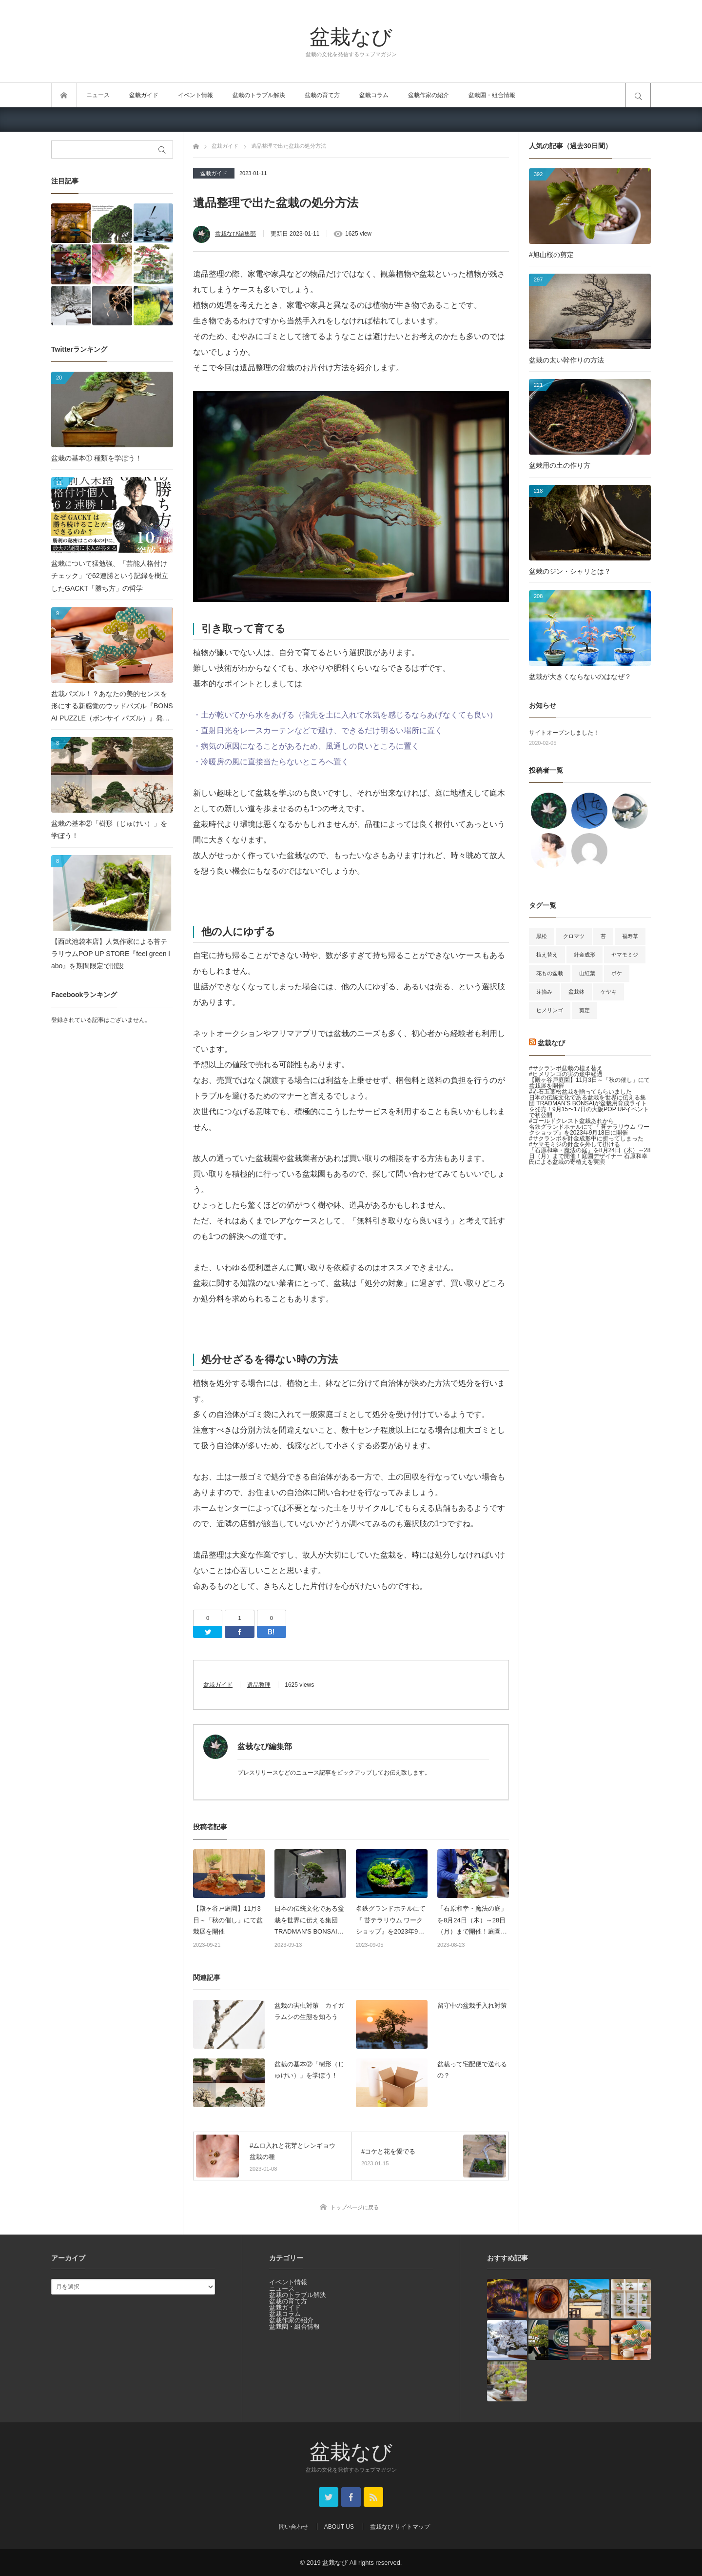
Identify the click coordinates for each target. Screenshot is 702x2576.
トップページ (64, 95)
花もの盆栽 (549, 973)
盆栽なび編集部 (235, 233)
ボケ (616, 973)
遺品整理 (259, 1684)
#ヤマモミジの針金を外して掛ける (574, 1144)
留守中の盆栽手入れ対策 (472, 2005)
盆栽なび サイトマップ (400, 2526)
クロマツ (574, 936)
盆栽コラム (374, 95)
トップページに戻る (355, 2207)
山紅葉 (587, 973)
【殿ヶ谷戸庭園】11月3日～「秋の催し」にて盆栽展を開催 (228, 1920)
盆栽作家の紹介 (428, 95)
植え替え (547, 955)
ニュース (98, 95)
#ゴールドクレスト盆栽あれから (571, 1121)
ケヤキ (609, 992)
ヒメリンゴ (549, 1010)
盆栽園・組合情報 (491, 95)
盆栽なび (351, 36)
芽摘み (544, 992)
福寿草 (630, 936)
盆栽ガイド (143, 95)
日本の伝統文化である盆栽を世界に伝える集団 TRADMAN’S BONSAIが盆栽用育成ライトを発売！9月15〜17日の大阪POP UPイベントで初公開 (309, 1921)
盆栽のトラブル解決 (259, 95)
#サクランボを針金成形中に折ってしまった (586, 1138)
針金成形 (584, 955)
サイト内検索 (638, 95)
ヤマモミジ (624, 955)
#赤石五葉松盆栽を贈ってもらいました (580, 1091)
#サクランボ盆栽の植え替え (566, 1068)
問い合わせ (293, 2526)
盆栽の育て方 (322, 95)
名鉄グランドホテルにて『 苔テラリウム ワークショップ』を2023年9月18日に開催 (391, 1921)
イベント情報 (195, 95)
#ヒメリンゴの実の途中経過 (566, 1074)
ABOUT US (339, 2526)
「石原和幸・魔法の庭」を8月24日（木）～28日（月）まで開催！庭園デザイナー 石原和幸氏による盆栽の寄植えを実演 (473, 1921)
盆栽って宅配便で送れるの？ (472, 2069)
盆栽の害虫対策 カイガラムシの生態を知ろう (309, 2011)
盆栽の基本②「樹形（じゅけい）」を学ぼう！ (309, 2069)
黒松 (541, 936)
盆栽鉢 (576, 992)
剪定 (584, 1010)
